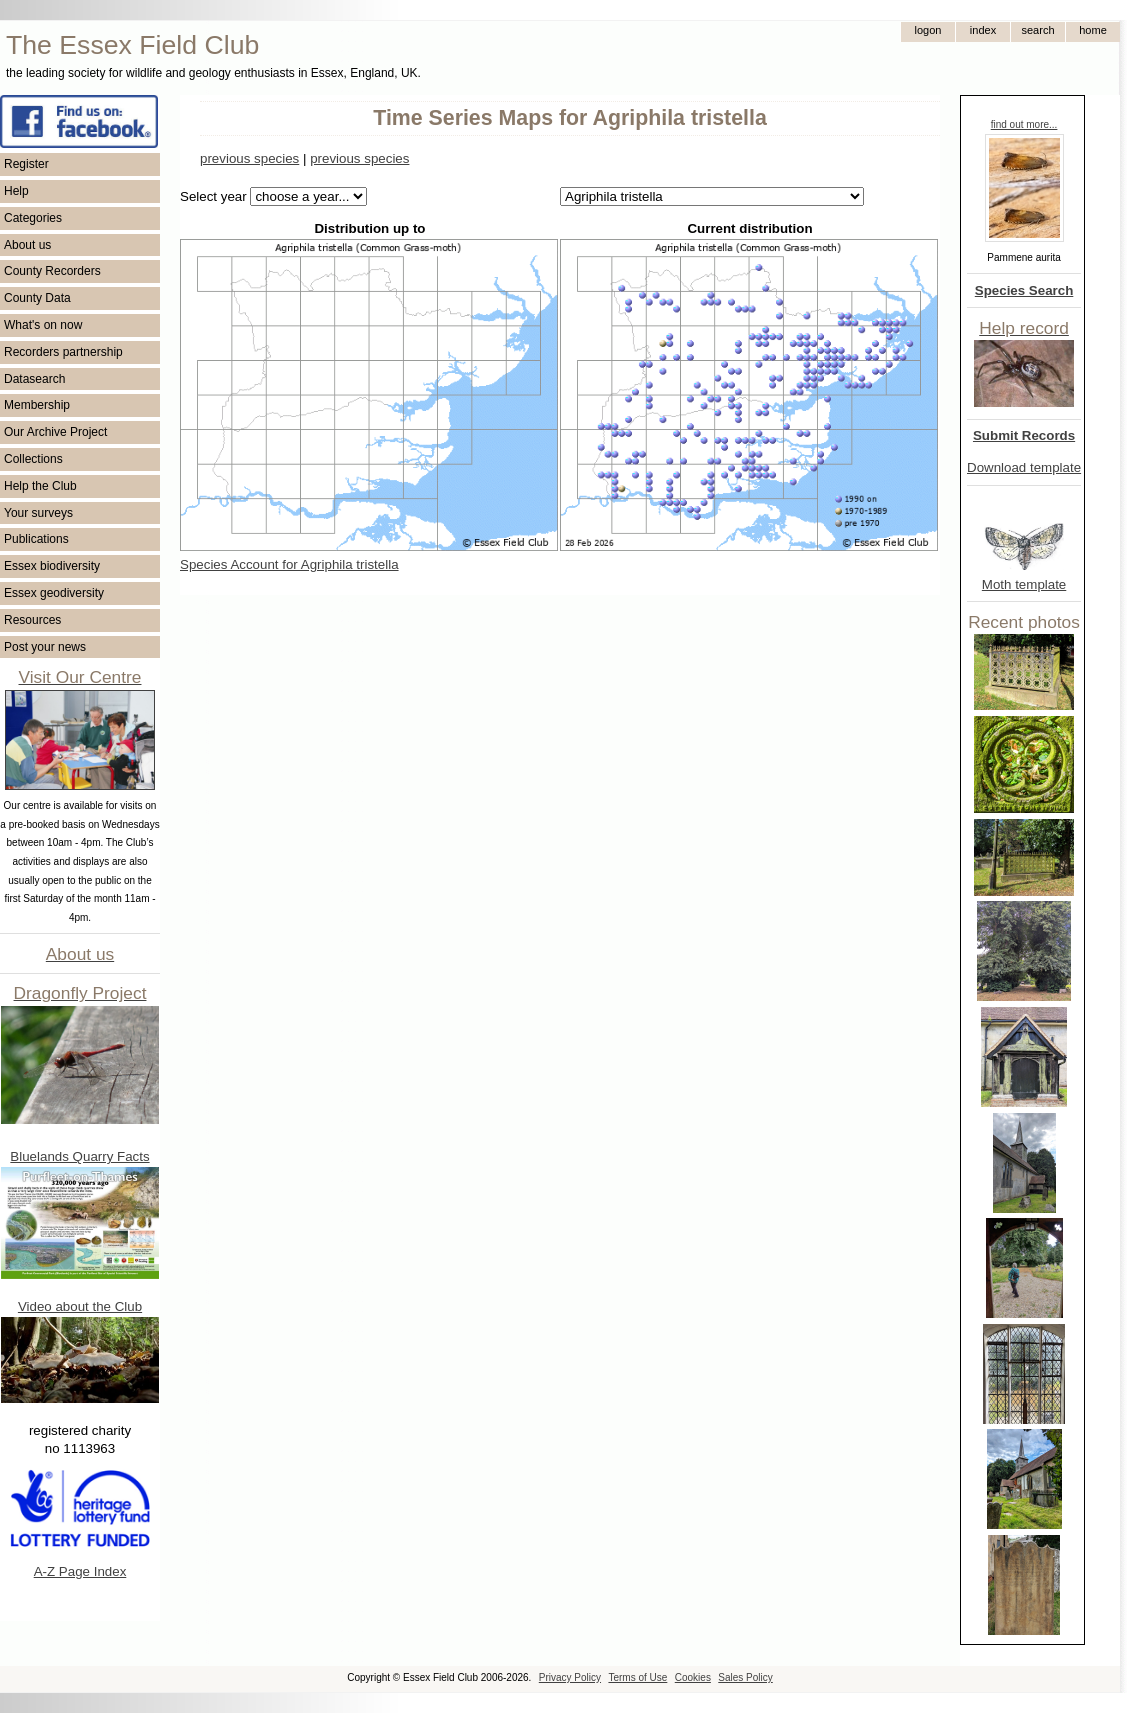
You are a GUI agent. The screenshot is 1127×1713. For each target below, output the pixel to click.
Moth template (1024, 584)
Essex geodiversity (54, 593)
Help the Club (40, 486)
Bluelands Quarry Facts (79, 1156)
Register (26, 164)
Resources (32, 620)
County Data (37, 298)
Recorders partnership (63, 352)
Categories (33, 218)
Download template (1024, 467)
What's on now (43, 325)
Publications (36, 539)
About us (27, 245)
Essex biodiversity (52, 566)
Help (16, 191)
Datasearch (34, 379)
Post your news (45, 647)
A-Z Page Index (80, 1571)
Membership (37, 405)
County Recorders (52, 271)
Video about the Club (80, 1306)
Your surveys (38, 513)
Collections (33, 459)
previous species (249, 158)
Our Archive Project (55, 432)
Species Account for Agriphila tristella (289, 564)
